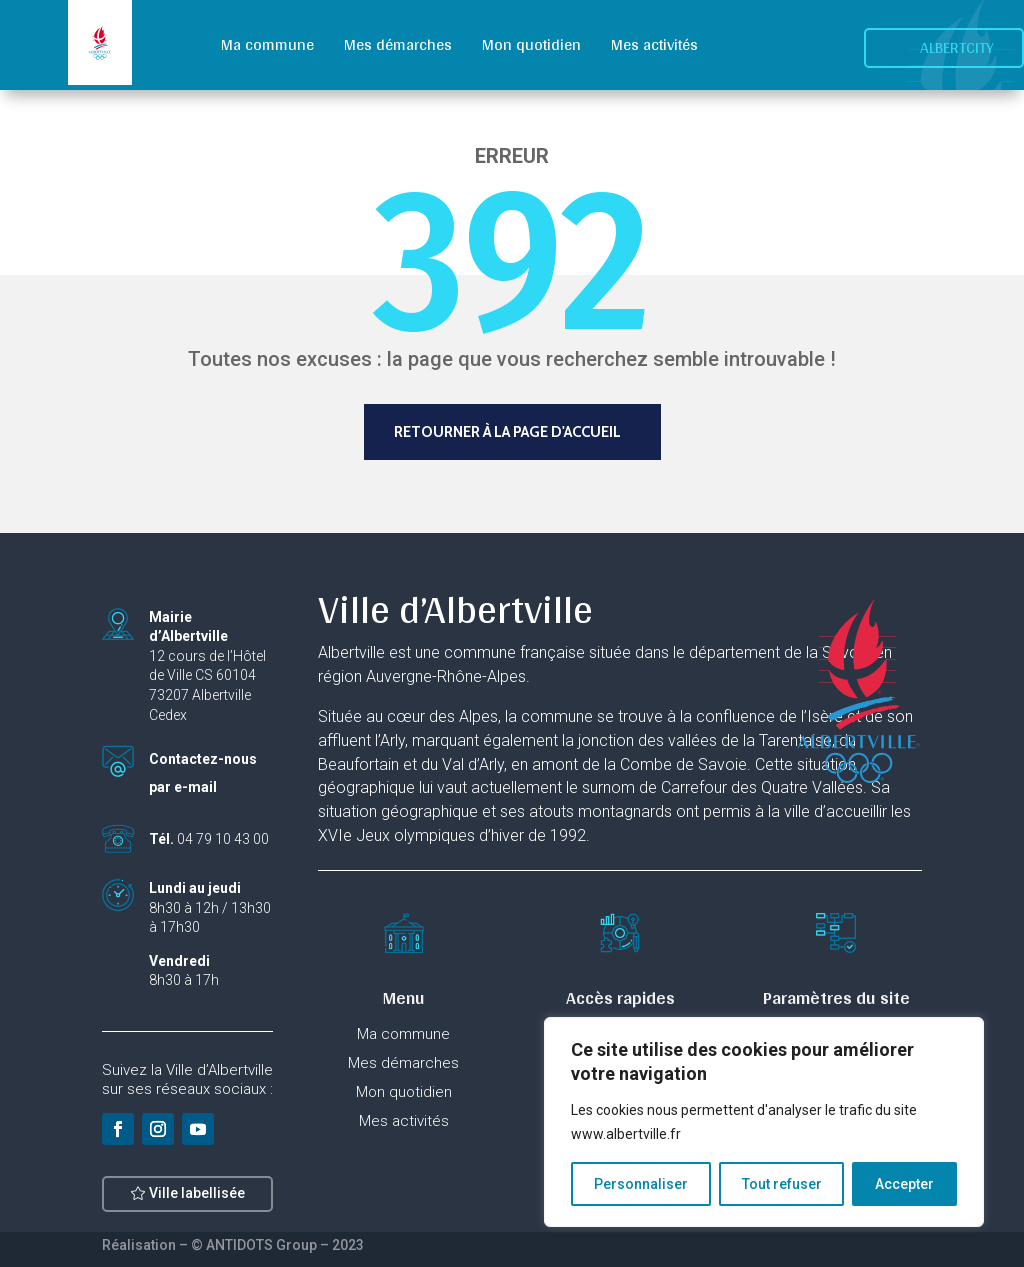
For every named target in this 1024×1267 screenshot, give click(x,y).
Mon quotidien (531, 44)
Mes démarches (398, 44)
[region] (764, 1122)
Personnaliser (641, 1184)
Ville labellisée (197, 1207)
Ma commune (267, 44)
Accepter (904, 1184)
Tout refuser (782, 1184)
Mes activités (654, 44)
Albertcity (957, 47)
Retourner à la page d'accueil (507, 432)
